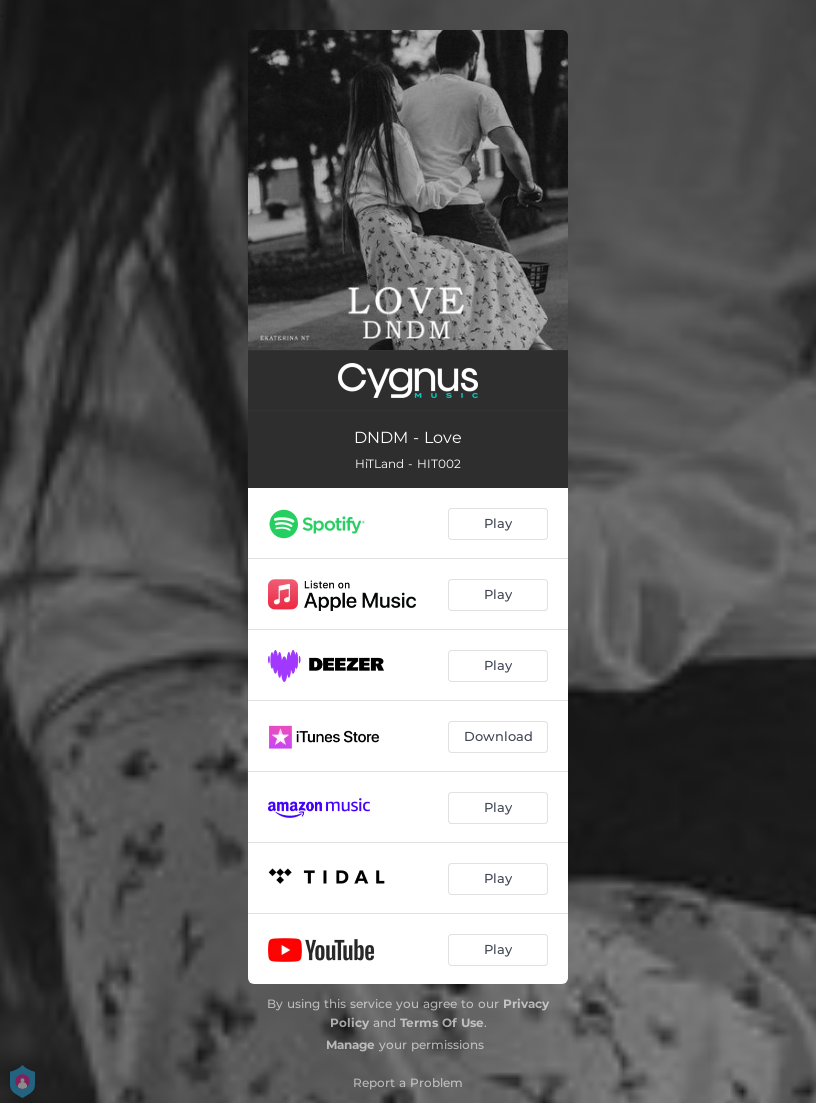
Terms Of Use (442, 1022)
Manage (350, 1044)
